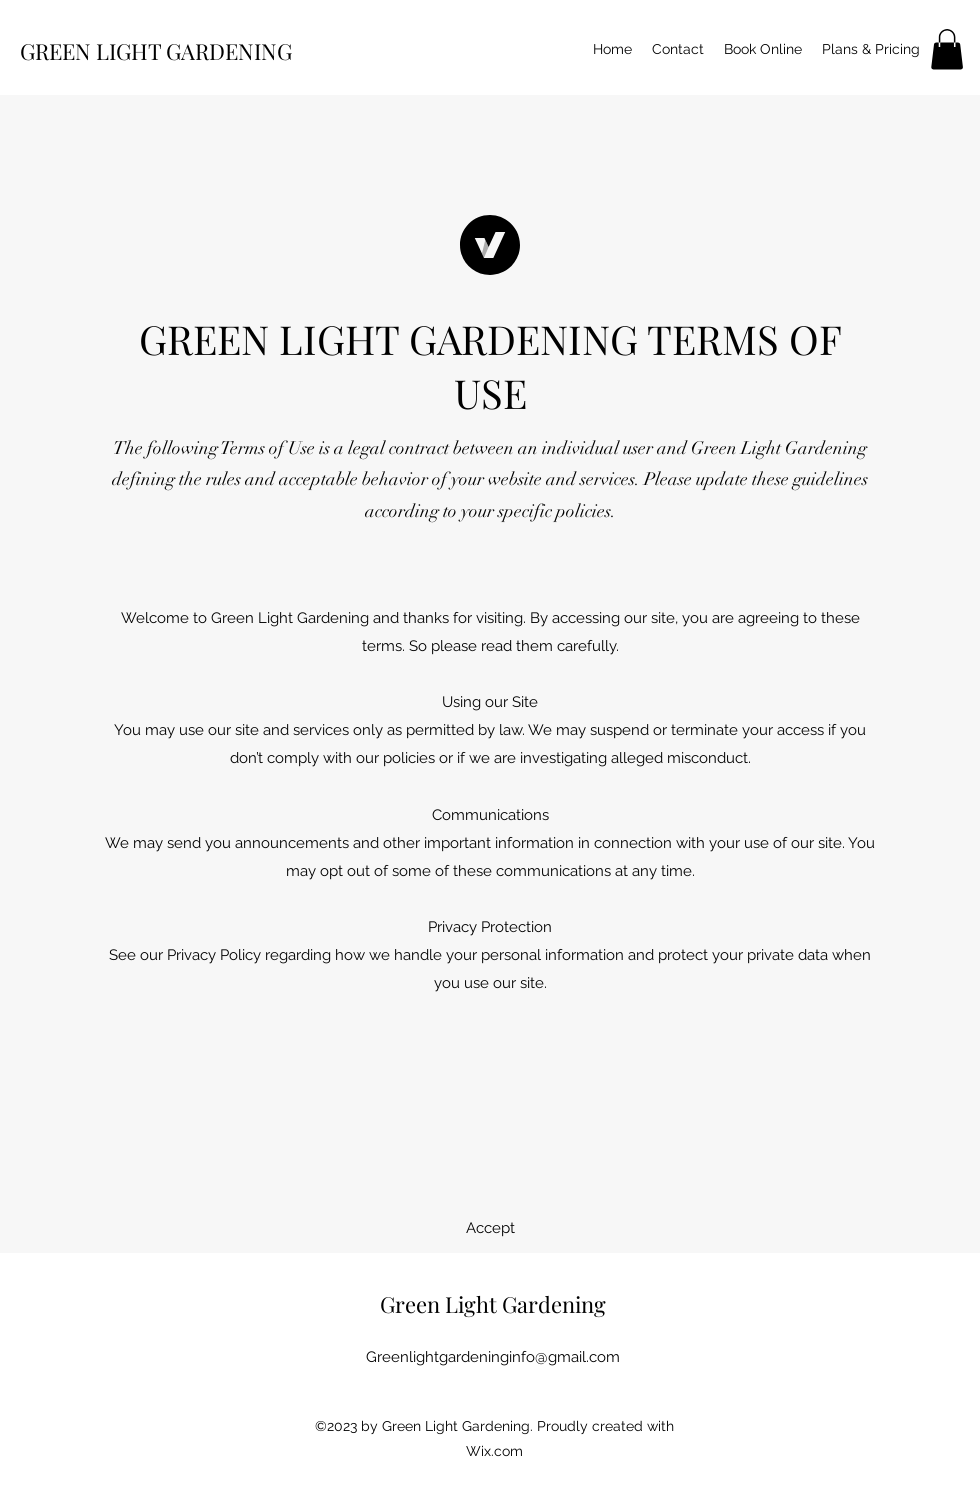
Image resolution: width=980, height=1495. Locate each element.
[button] (947, 49)
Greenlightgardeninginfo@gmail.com (493, 1357)
